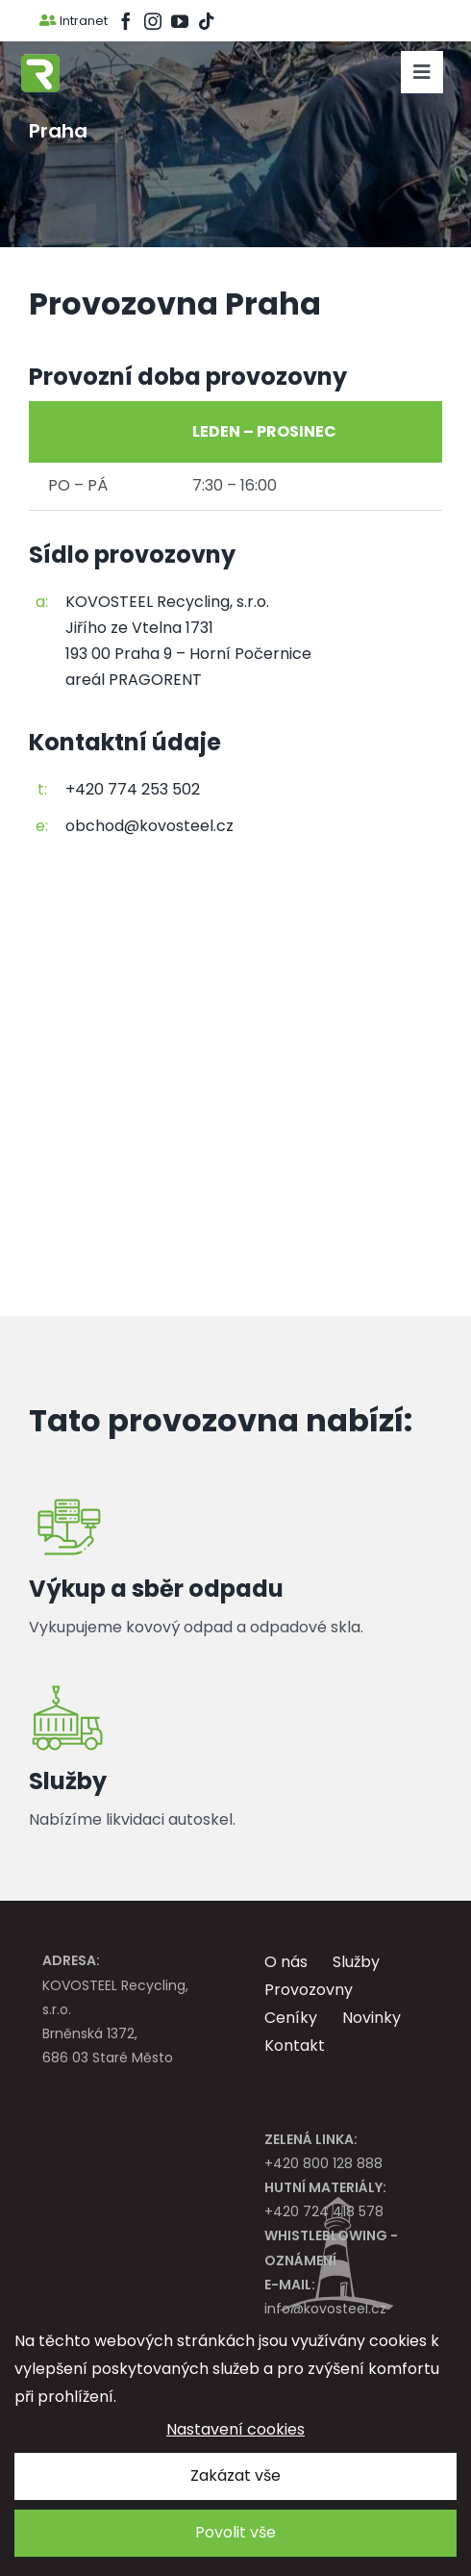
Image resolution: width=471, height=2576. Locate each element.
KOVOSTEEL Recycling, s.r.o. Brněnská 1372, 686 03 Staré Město (124, 2008)
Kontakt (294, 2045)
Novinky (371, 2018)
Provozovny (308, 1990)
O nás (286, 1962)
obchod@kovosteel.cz (149, 826)
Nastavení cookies (235, 2429)
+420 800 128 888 (346, 2150)
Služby (356, 1962)
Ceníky (290, 2018)
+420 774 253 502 (132, 789)
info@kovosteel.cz (346, 2295)
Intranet (73, 21)
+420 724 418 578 (346, 2198)
